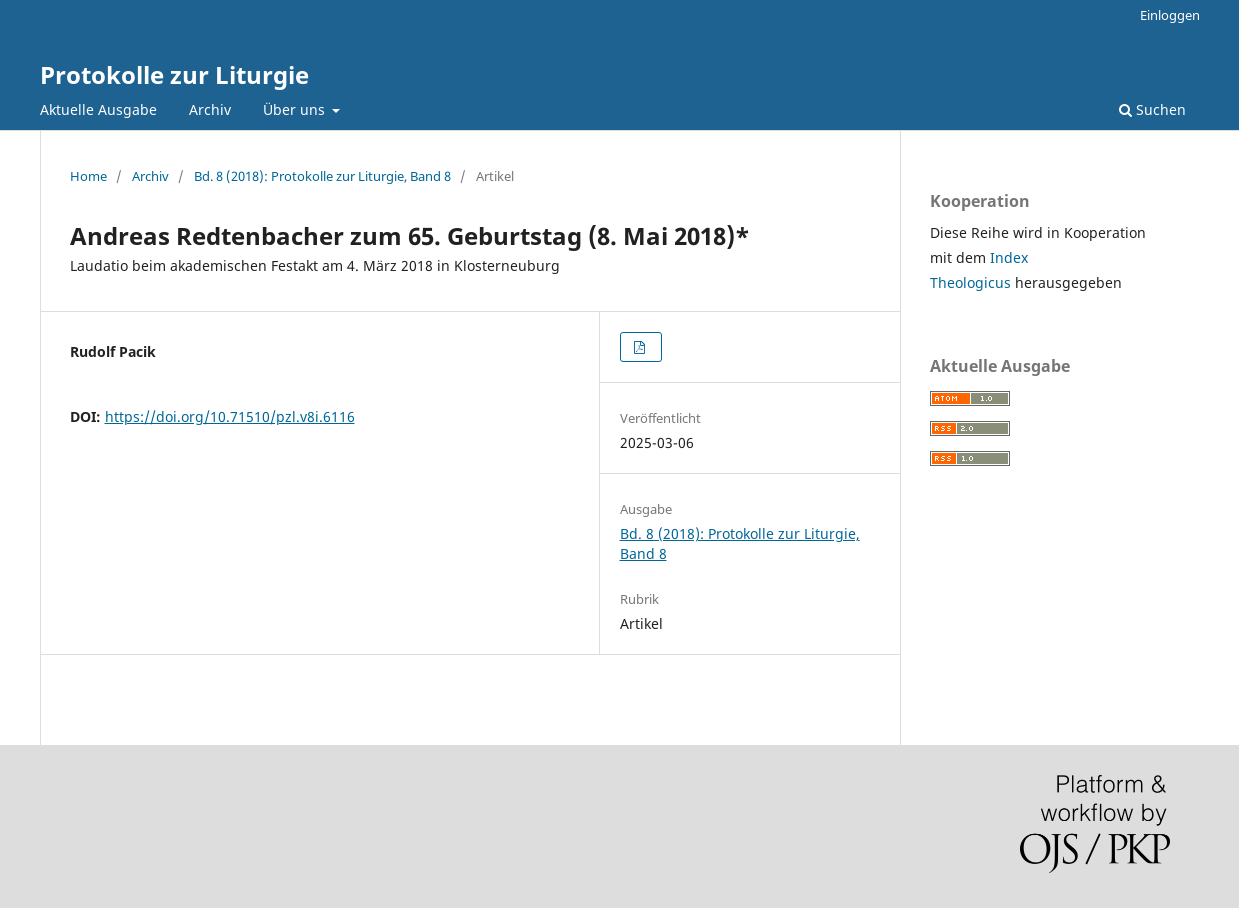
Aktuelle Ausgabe (98, 109)
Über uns (296, 109)
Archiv (210, 109)
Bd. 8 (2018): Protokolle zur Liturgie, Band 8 (322, 176)
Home (88, 176)
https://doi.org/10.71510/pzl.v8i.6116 (230, 416)
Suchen (1152, 109)
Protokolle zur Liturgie (174, 74)
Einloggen (1170, 15)
